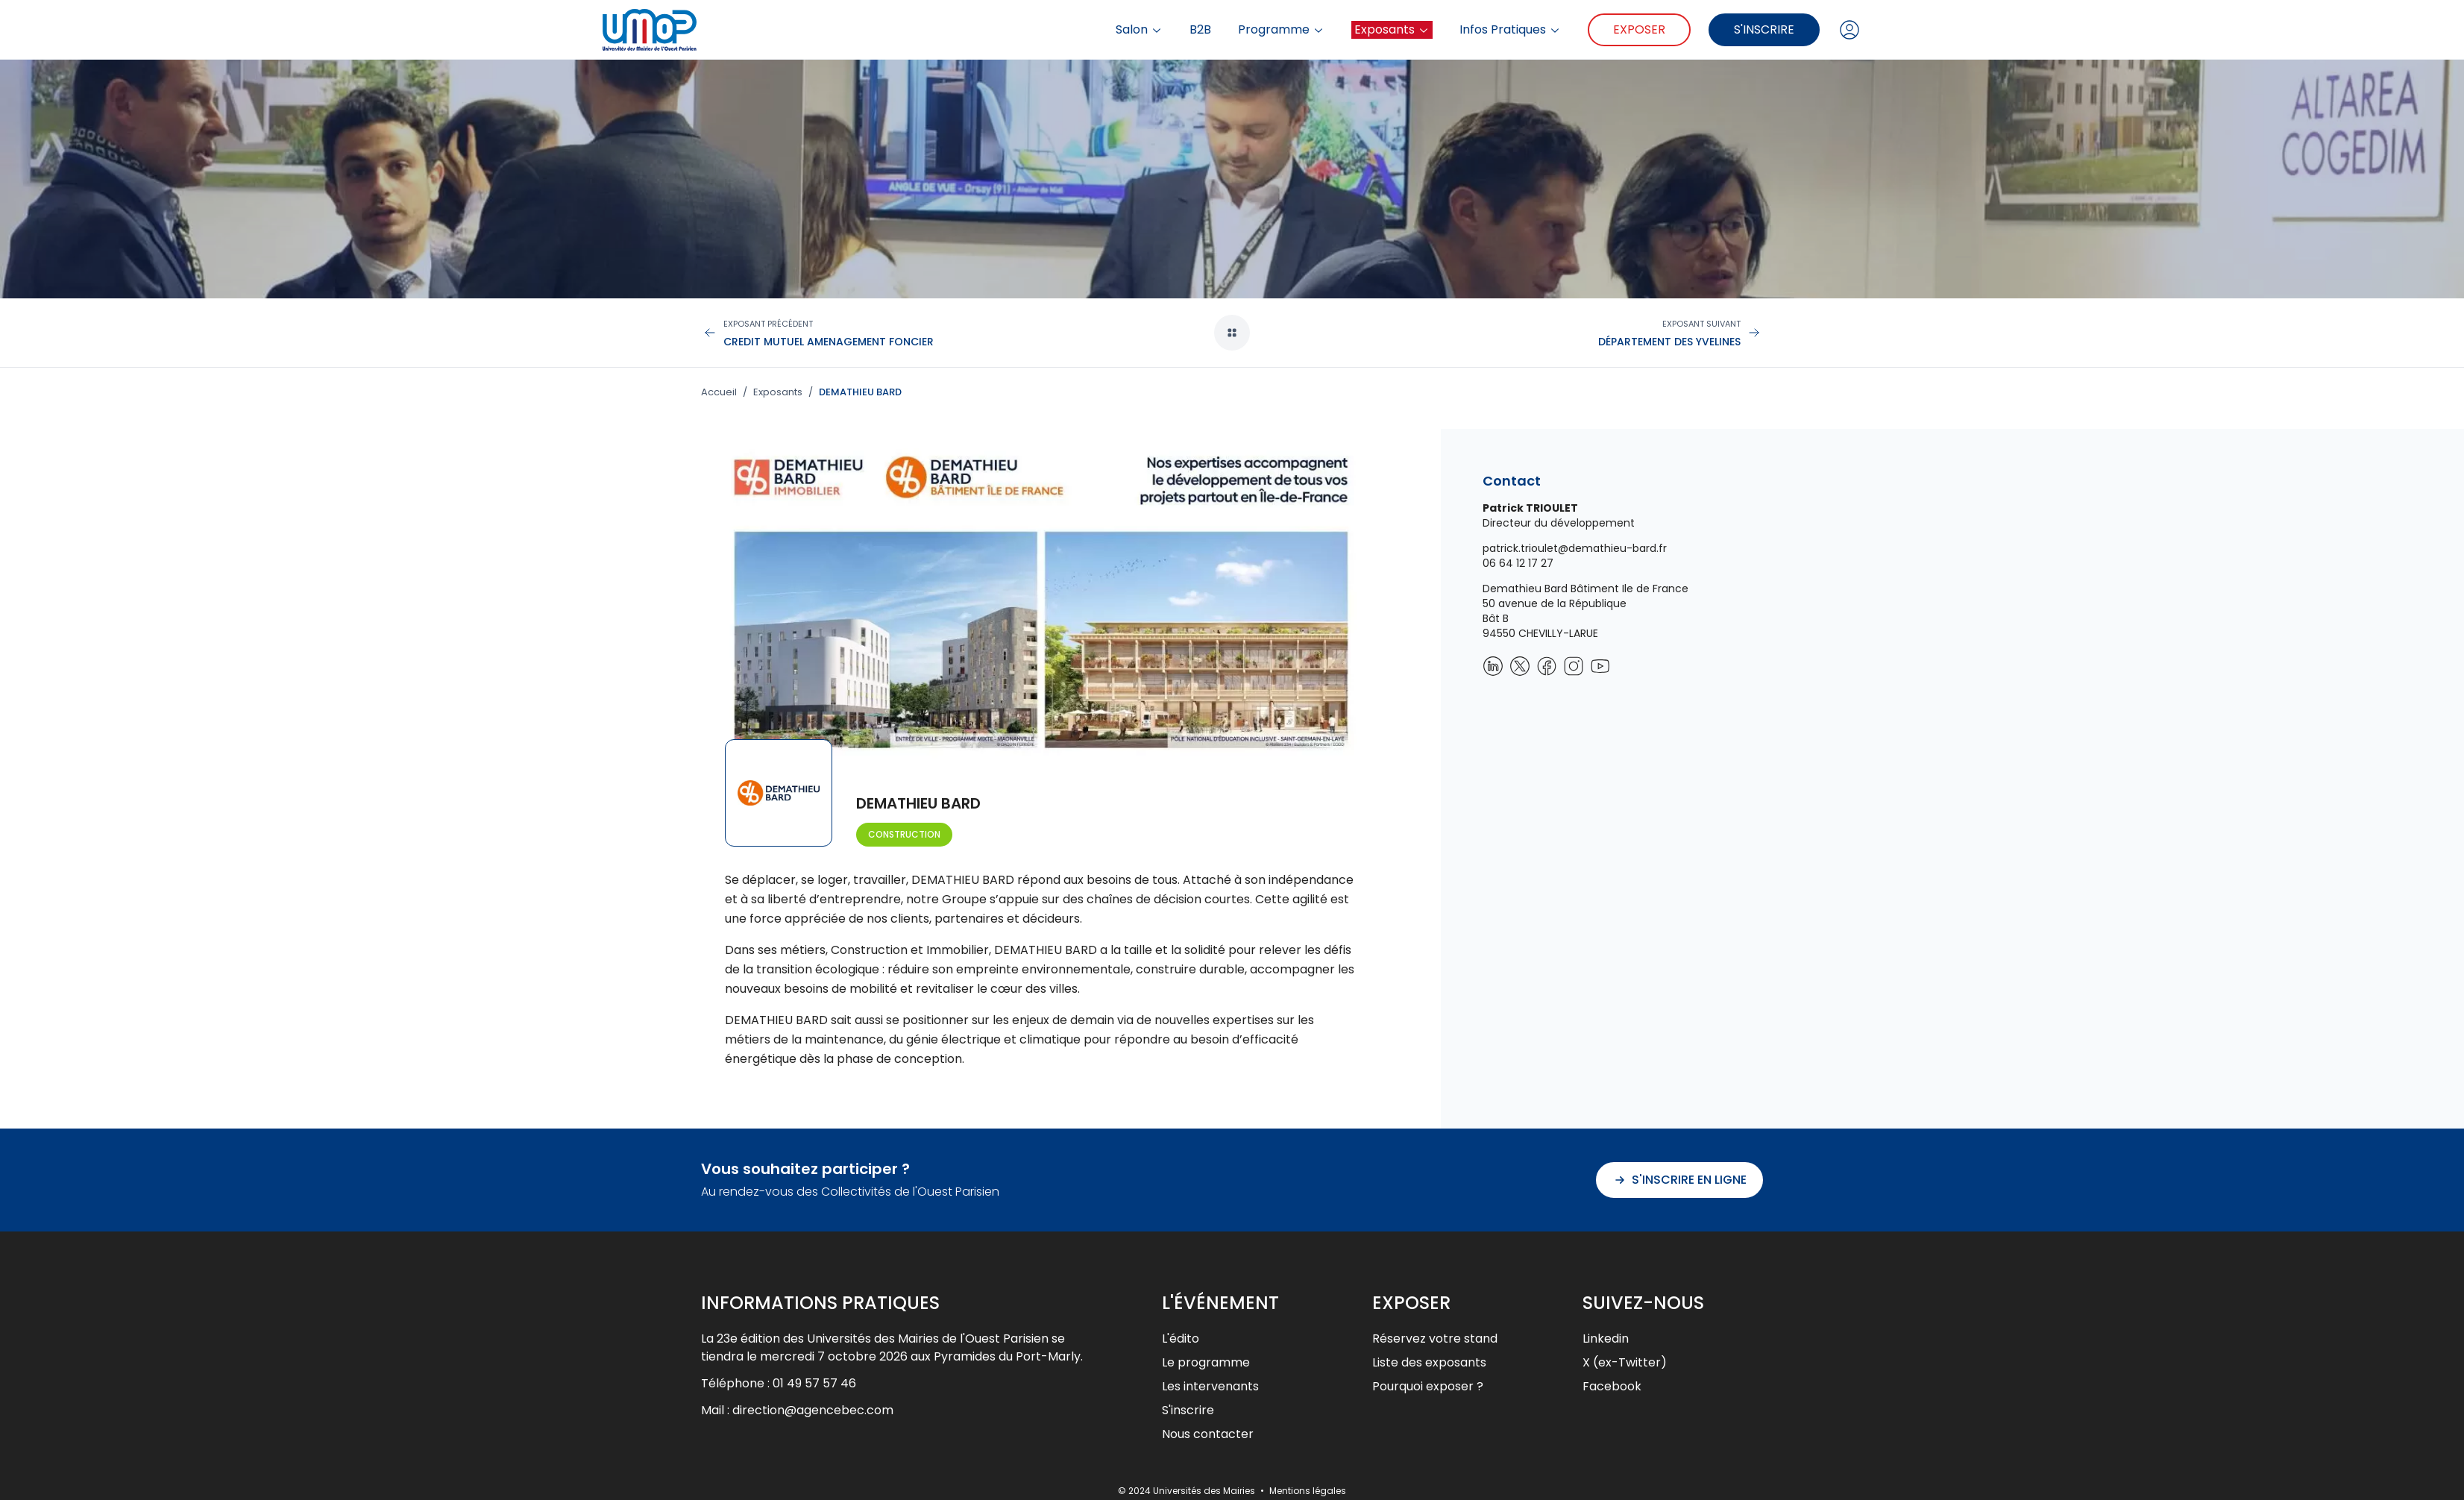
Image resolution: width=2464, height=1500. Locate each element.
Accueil (719, 392)
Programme (1281, 30)
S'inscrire (1764, 29)
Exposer (1639, 29)
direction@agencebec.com (812, 1410)
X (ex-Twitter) (1625, 1362)
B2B (1200, 30)
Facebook (1612, 1386)
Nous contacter (1208, 1434)
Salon (1139, 30)
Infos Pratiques (1510, 30)
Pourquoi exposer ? (1427, 1386)
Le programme (1206, 1362)
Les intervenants (1210, 1386)
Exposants (1392, 29)
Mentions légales (1307, 1490)
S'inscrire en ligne (1679, 1179)
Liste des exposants (1429, 1362)
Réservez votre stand (1434, 1338)
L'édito (1180, 1338)
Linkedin (1606, 1338)
